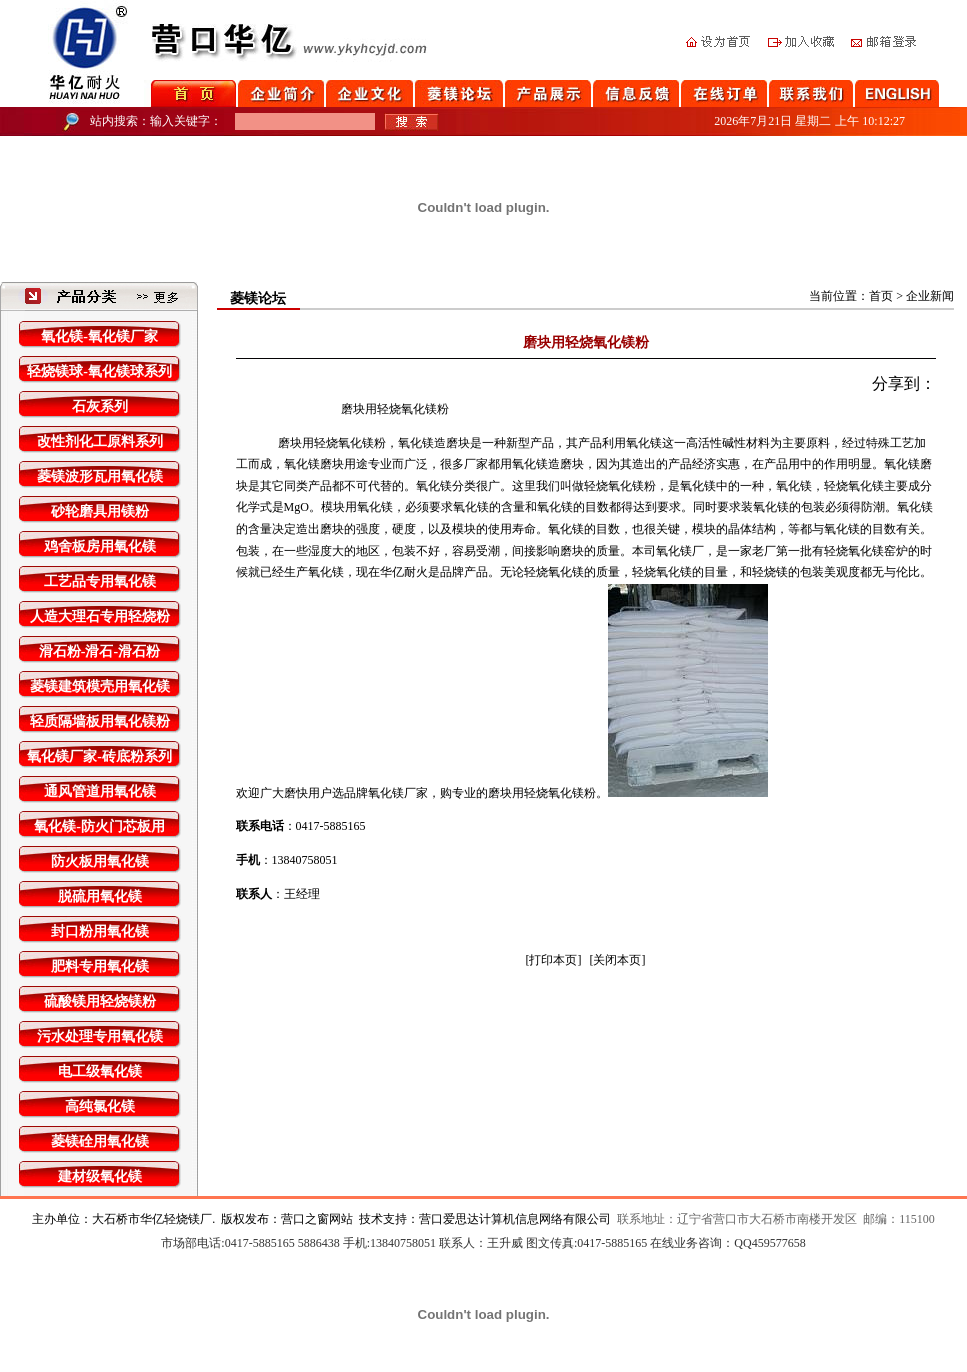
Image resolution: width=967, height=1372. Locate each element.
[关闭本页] (618, 960)
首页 (881, 296)
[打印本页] (554, 960)
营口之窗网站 (317, 1219)
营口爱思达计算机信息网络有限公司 (515, 1219)
